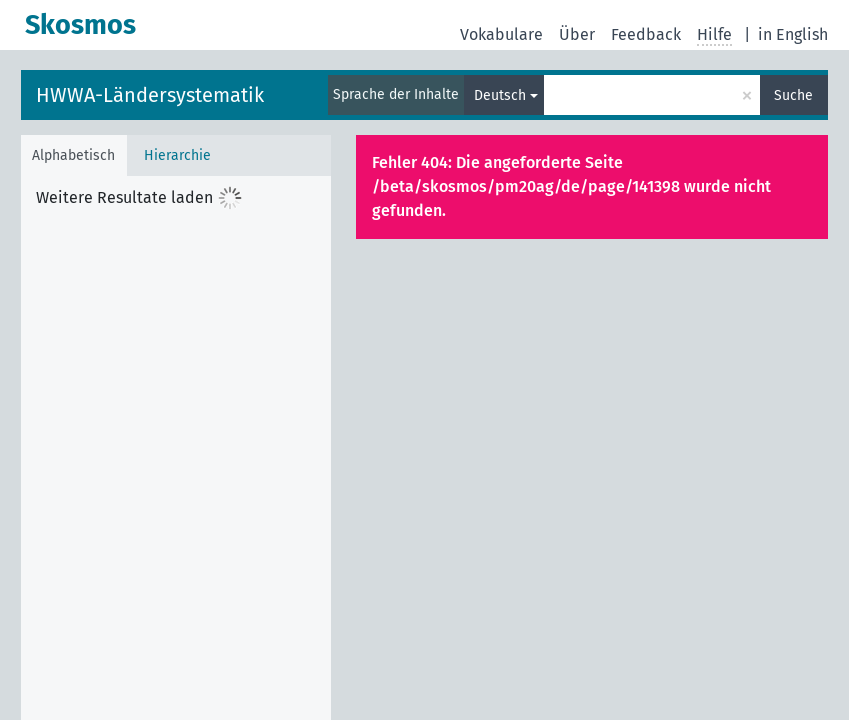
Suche (793, 95)
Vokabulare (501, 34)
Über (577, 34)
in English (793, 34)
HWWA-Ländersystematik (150, 95)
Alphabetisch (73, 155)
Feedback (646, 34)
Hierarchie (177, 155)
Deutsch (500, 95)
